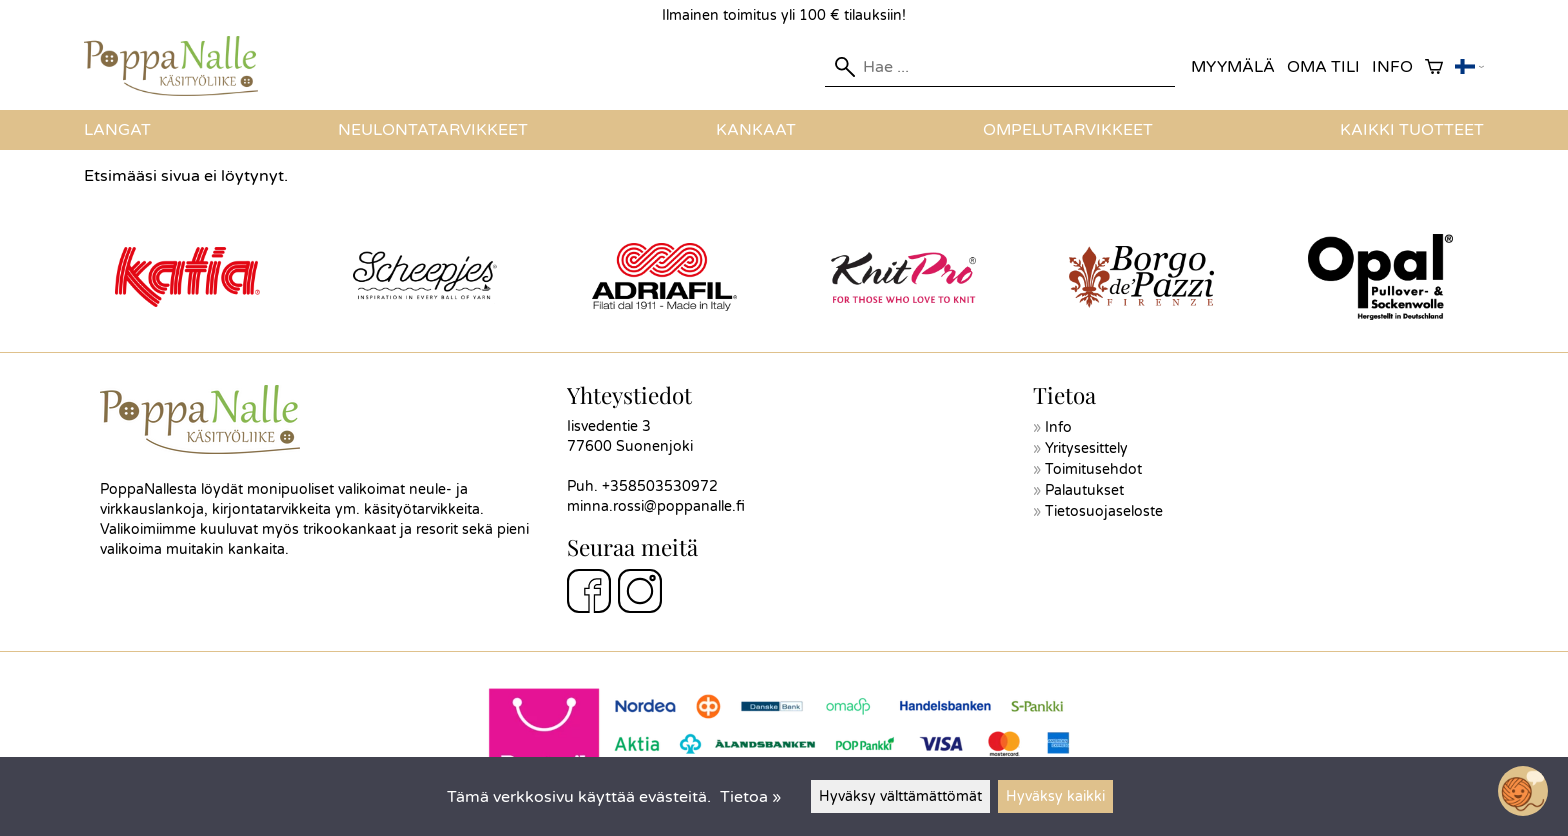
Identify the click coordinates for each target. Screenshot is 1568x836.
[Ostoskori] (1434, 67)
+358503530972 (660, 486)
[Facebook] (589, 594)
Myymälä (1233, 67)
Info (1392, 67)
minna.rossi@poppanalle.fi (656, 506)
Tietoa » (750, 797)
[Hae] (1000, 67)
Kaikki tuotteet (1412, 130)
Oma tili (1323, 67)
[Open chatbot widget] (1523, 791)
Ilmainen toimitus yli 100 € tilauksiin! (784, 15)
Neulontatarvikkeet (433, 130)
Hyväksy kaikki (1055, 796)
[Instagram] (640, 594)
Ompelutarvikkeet (1068, 130)
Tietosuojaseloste (1104, 511)
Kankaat (756, 130)
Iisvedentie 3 (609, 426)
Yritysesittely (1086, 448)
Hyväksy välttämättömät (900, 796)
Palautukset (1084, 490)
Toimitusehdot (1093, 469)
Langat (117, 130)
